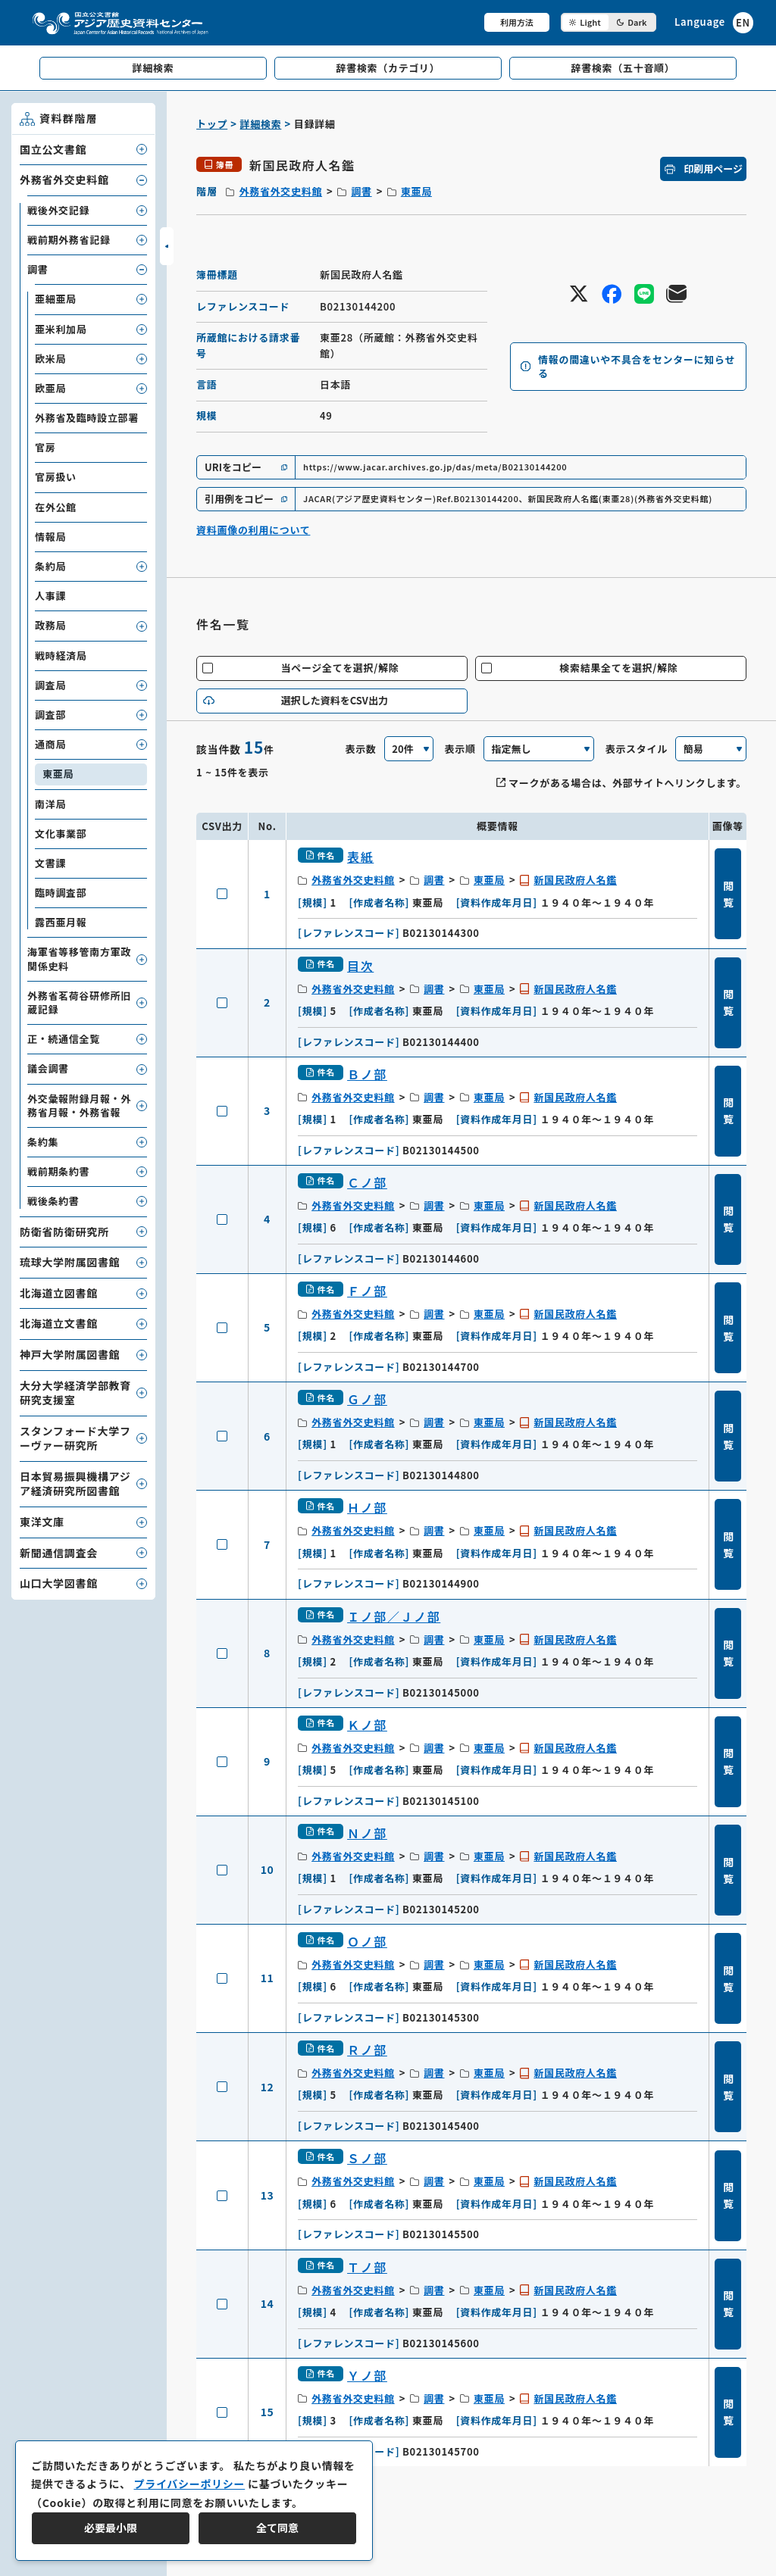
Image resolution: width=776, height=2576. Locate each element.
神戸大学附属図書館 (70, 1354)
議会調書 (48, 1068)
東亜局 (416, 191)
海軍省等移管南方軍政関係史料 (79, 959)
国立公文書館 (53, 149)
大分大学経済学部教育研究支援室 (75, 1393)
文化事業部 (61, 833)
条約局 (50, 566)
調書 (361, 191)
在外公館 (56, 507)
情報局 (50, 536)
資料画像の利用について (253, 530)
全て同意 (277, 2527)
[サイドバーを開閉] (167, 246)
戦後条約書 (53, 1201)
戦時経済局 (61, 655)
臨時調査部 (61, 892)
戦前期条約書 (58, 1171)
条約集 (42, 1142)
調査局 (50, 685)
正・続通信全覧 (63, 1039)
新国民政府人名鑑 (575, 880)
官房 (45, 447)
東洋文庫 (42, 1521)
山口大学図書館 (59, 1583)
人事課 (50, 596)
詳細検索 (261, 124)
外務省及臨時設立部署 (87, 418)
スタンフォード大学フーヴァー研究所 (75, 1438)
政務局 (50, 625)
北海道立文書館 (59, 1323)
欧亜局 (50, 388)
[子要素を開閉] (141, 149)
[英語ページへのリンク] (713, 22)
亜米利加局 (61, 329)
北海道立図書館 (59, 1292)
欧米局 (50, 358)
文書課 (50, 863)
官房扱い (56, 477)
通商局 (50, 744)
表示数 (360, 749)
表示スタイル (636, 749)
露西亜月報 (61, 922)
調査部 (50, 714)
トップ (211, 124)
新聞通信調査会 (59, 1552)
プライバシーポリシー (189, 2483)
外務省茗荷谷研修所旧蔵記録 (79, 1002)
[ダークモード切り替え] (608, 22)
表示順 (460, 749)
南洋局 (50, 804)
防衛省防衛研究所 (64, 1231)
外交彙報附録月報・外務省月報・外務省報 (79, 1105)
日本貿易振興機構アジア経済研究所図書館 (75, 1484)
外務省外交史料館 (280, 191)
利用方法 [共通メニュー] (517, 22)
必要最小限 (110, 2527)
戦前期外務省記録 (69, 240)
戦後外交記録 (58, 210)
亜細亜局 (56, 299)
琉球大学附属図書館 (70, 1261)
